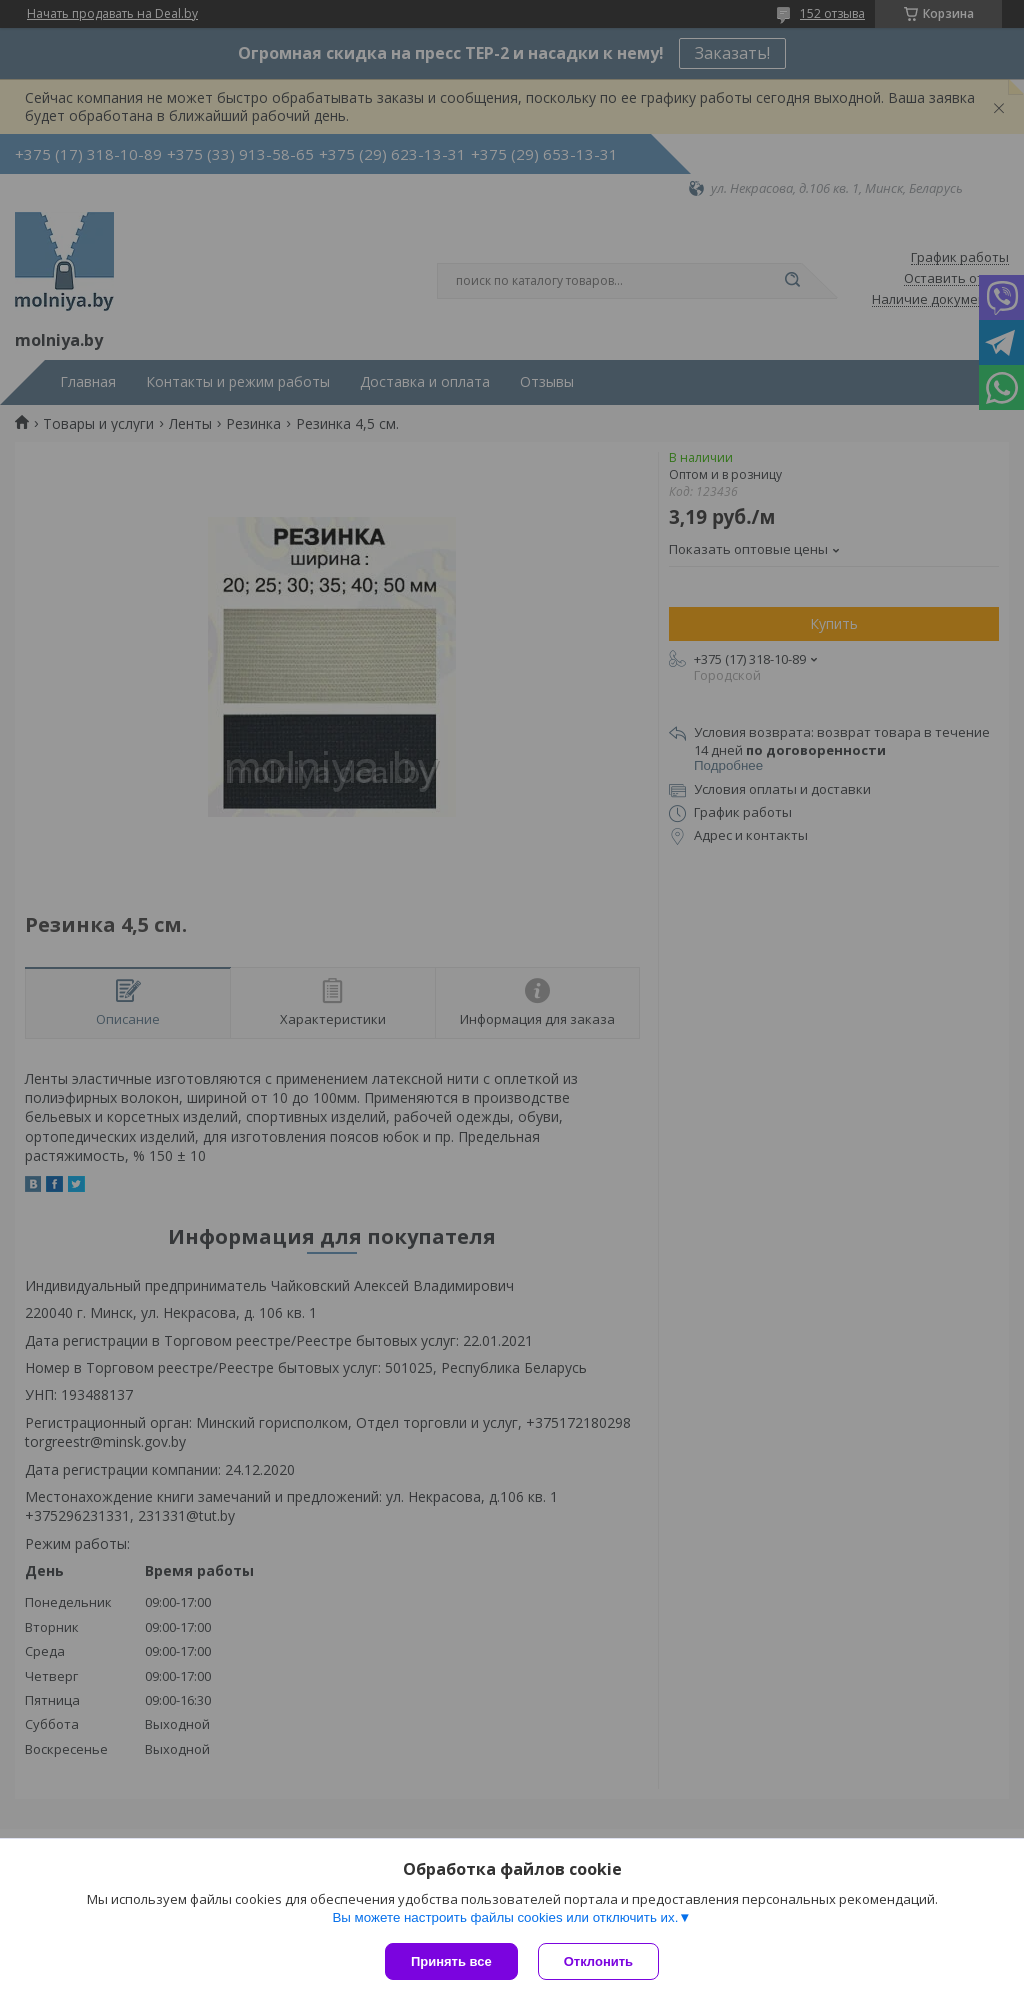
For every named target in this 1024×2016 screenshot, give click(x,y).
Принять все (451, 1961)
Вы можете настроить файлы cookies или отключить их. (505, 1917)
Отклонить (598, 1961)
